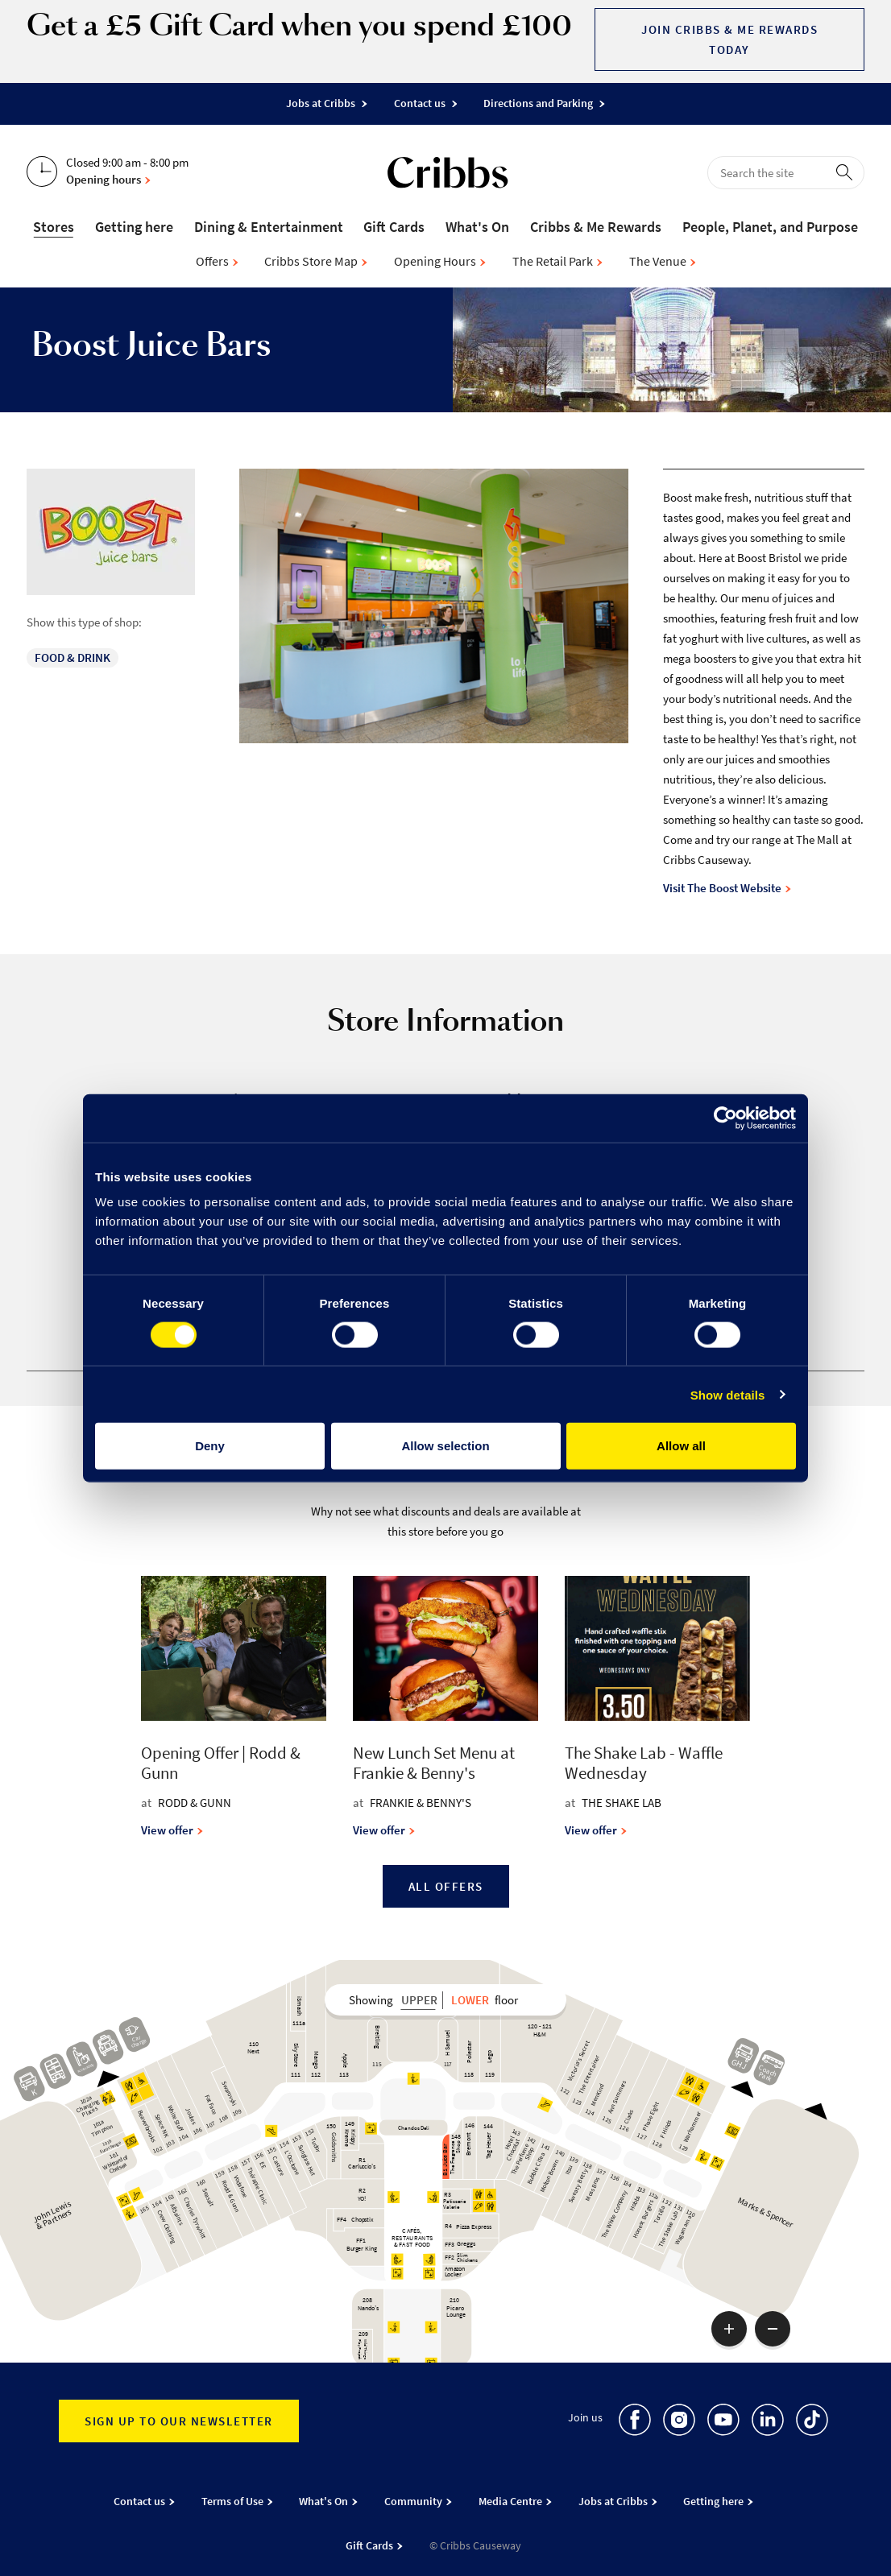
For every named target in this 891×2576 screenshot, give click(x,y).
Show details (727, 1394)
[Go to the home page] (447, 175)
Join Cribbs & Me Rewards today (729, 39)
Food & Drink (72, 657)
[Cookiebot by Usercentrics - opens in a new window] (725, 1118)
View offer (172, 1830)
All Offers (445, 1886)
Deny (210, 1446)
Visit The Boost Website (727, 887)
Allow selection (445, 1446)
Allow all (681, 1446)
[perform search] (847, 171)
